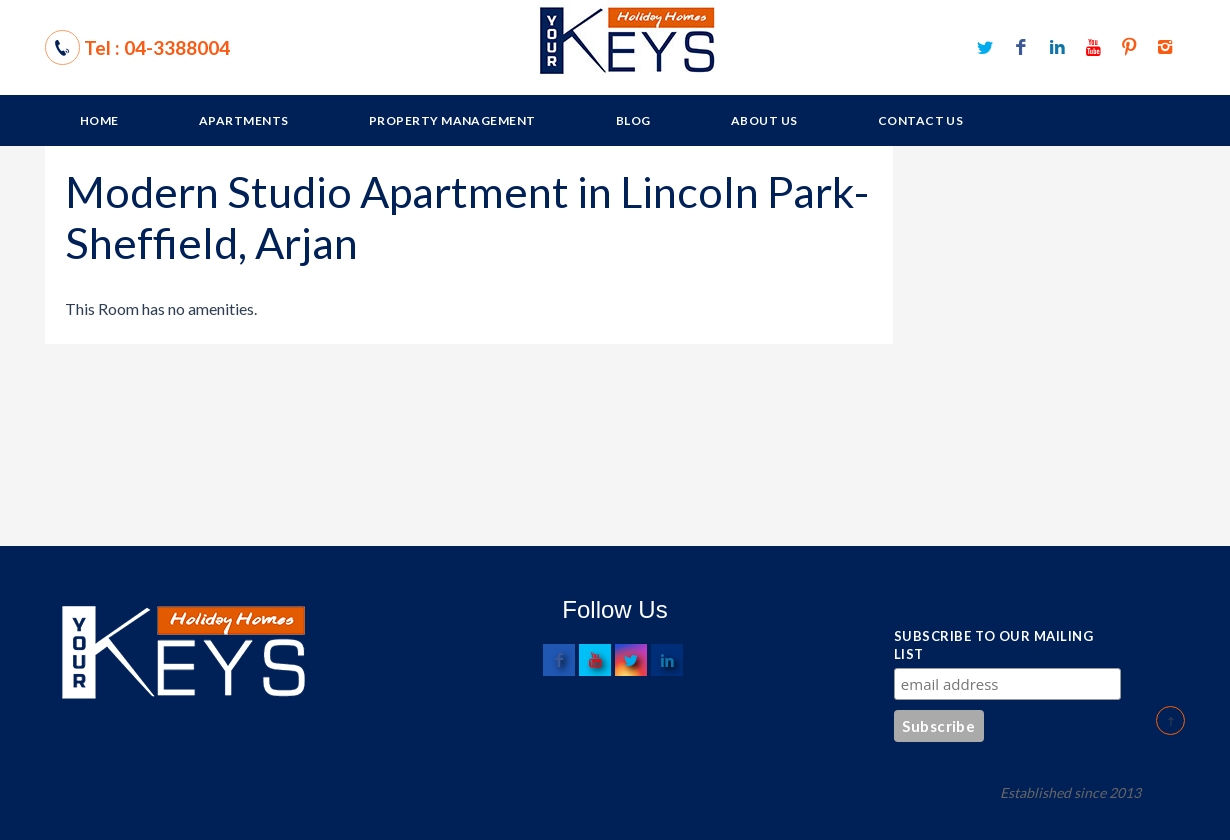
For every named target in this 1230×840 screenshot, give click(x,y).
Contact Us (921, 120)
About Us (764, 120)
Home (99, 120)
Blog (633, 120)
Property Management (452, 120)
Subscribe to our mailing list (993, 645)
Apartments (244, 120)
